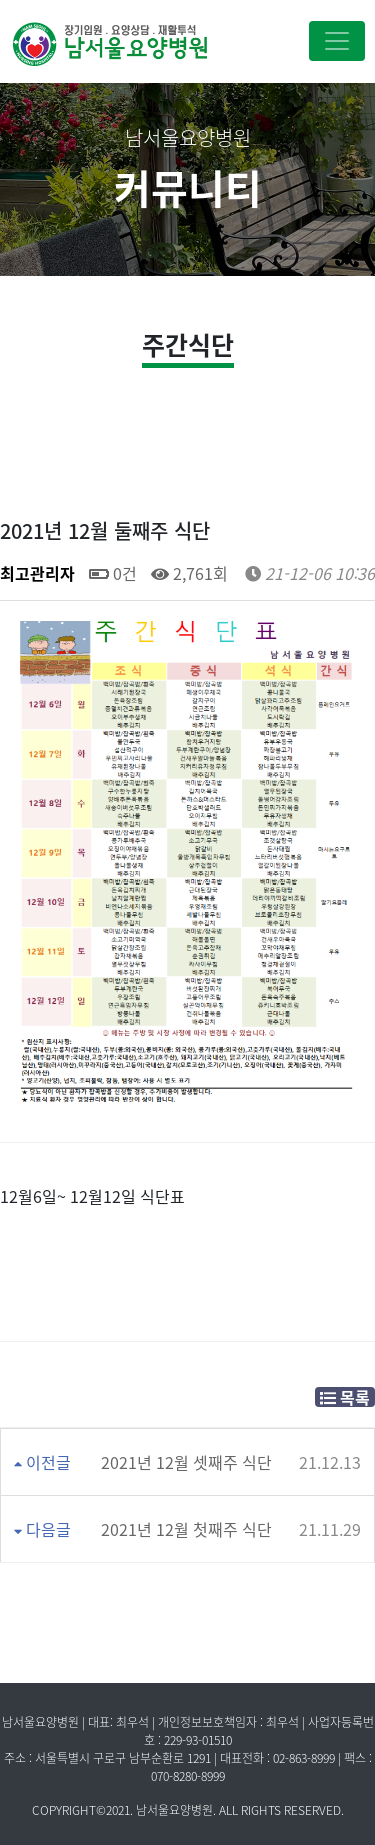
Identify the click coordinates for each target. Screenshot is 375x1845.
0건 (113, 573)
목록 (345, 1397)
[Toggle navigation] (337, 41)
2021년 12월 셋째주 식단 (186, 1462)
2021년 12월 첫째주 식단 (186, 1529)
